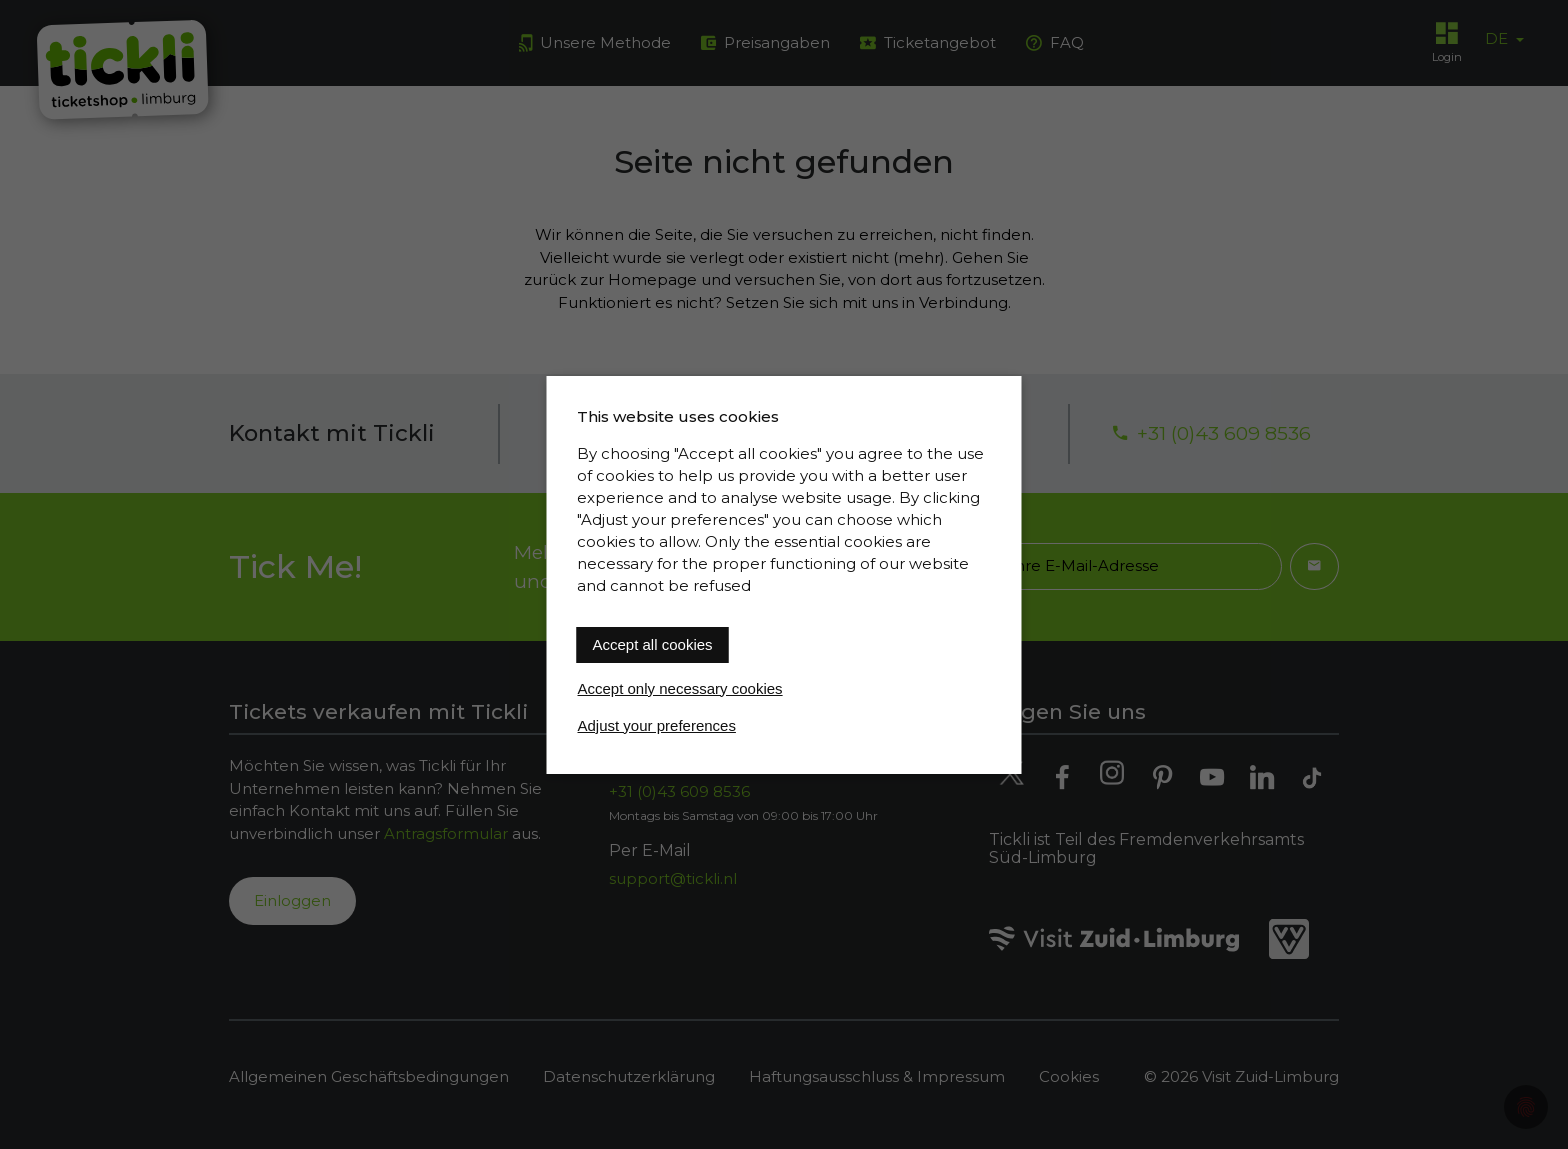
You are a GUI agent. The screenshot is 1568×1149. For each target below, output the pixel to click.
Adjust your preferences (657, 725)
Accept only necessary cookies (680, 688)
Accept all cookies (653, 644)
